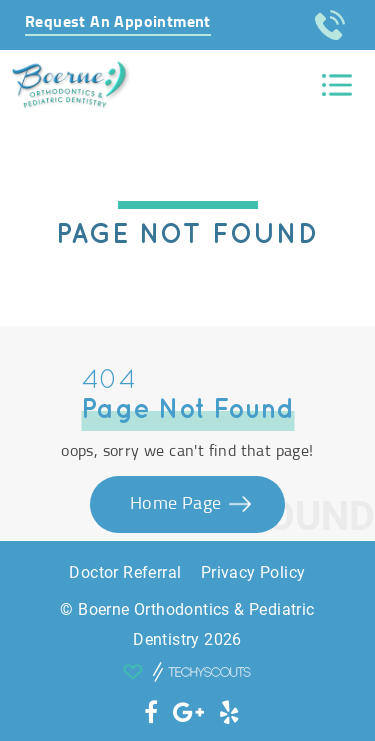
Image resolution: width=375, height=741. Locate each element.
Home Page (178, 504)
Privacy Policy (253, 572)
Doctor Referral (125, 572)
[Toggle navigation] (337, 86)
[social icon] (151, 713)
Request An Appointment (118, 22)
